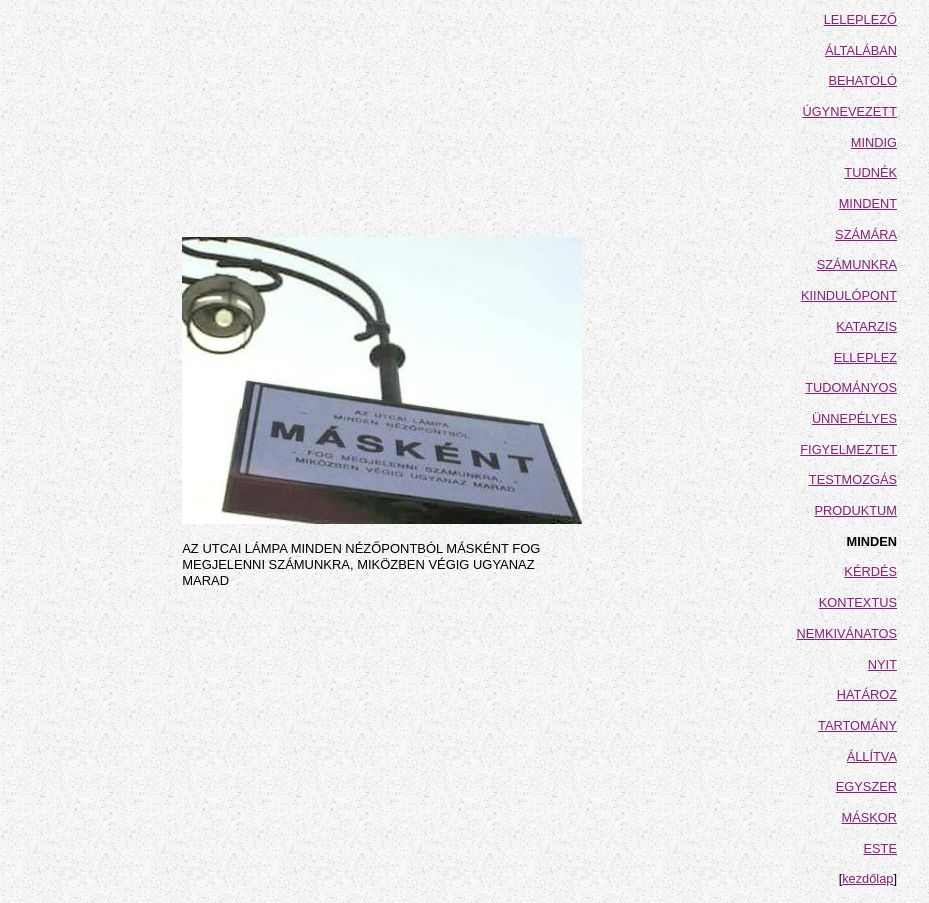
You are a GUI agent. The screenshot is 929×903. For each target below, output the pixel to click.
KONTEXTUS (858, 602)
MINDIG (874, 142)
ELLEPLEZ (865, 357)
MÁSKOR (869, 817)
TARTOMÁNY (857, 725)
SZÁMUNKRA (857, 264)
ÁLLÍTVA (872, 756)
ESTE (880, 848)
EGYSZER (866, 786)
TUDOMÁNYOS (851, 387)
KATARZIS (866, 326)
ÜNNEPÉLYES (854, 418)
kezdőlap (867, 878)
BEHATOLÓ (862, 80)
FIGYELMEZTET (848, 449)
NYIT (882, 664)
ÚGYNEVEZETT (849, 111)
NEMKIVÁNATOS (846, 633)
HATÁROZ (867, 694)
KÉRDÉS (870, 571)
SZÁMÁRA (866, 234)
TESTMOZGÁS (853, 479)
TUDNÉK (870, 172)
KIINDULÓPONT (849, 295)
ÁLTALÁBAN (861, 50)
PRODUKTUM (856, 510)
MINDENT (868, 203)
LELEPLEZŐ (860, 19)
